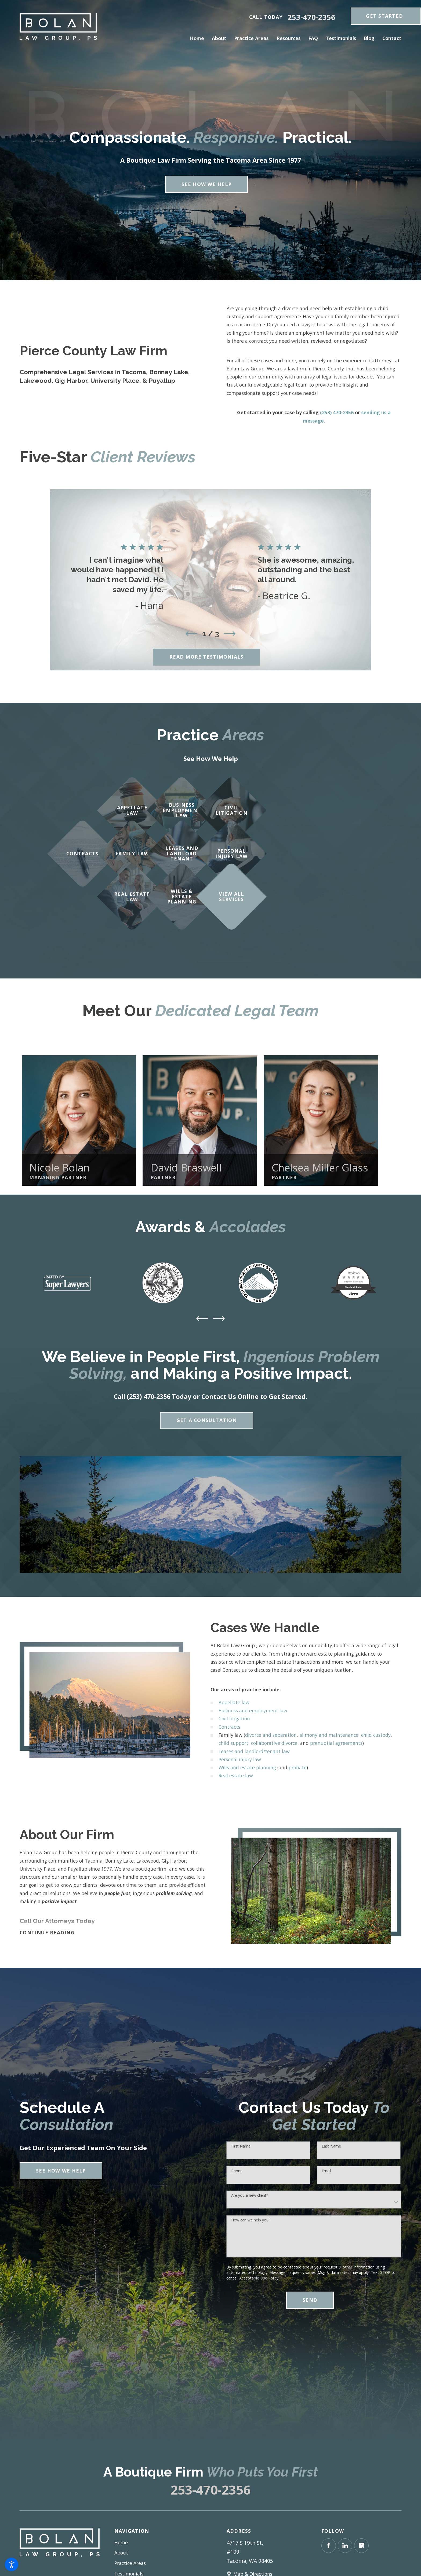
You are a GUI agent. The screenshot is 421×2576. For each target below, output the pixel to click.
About (121, 2552)
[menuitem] (199, 38)
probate (298, 1767)
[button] (11, 2564)
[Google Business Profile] (361, 2545)
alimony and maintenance (328, 1735)
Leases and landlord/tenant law (254, 1751)
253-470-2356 (311, 17)
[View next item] (229, 633)
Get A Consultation (206, 1420)
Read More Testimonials (206, 656)
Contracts (229, 1727)
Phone (236, 2171)
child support (233, 1743)
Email (326, 2171)
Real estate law (236, 1775)
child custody (376, 1735)
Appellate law (234, 1702)
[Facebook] (328, 2545)
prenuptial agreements (336, 1743)
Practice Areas (130, 2563)
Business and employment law (253, 1710)
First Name (241, 2146)
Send (310, 2300)
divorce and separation (271, 1735)
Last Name (331, 2146)
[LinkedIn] (345, 2545)
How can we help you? (250, 2220)
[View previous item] (191, 633)
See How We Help (206, 184)
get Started (384, 16)
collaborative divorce (274, 1743)
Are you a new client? (249, 2195)
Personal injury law (240, 1759)
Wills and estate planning (247, 1767)
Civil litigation (234, 1718)
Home (121, 2542)
